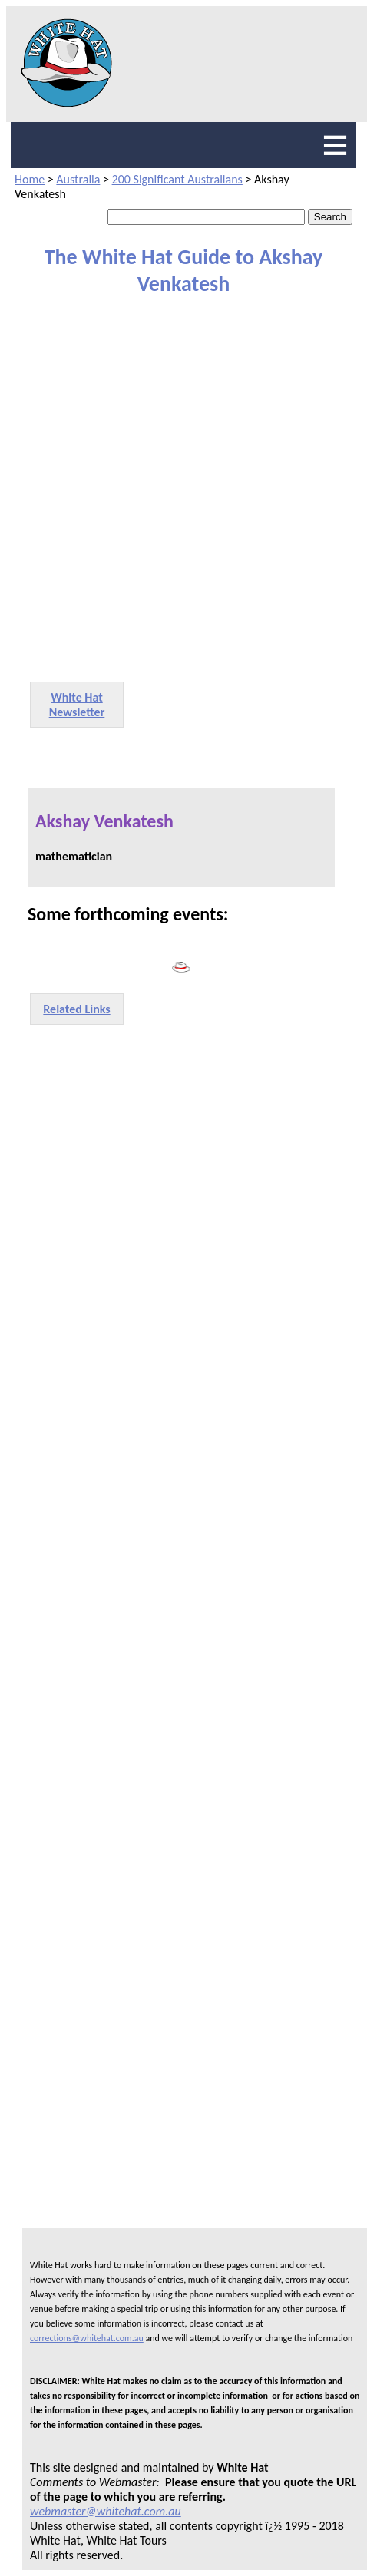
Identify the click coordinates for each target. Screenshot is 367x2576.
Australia (78, 179)
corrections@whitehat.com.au (87, 2338)
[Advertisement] (176, 487)
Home (30, 179)
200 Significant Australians (177, 179)
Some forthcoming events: (128, 914)
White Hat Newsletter (77, 704)
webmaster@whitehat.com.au (105, 2511)
